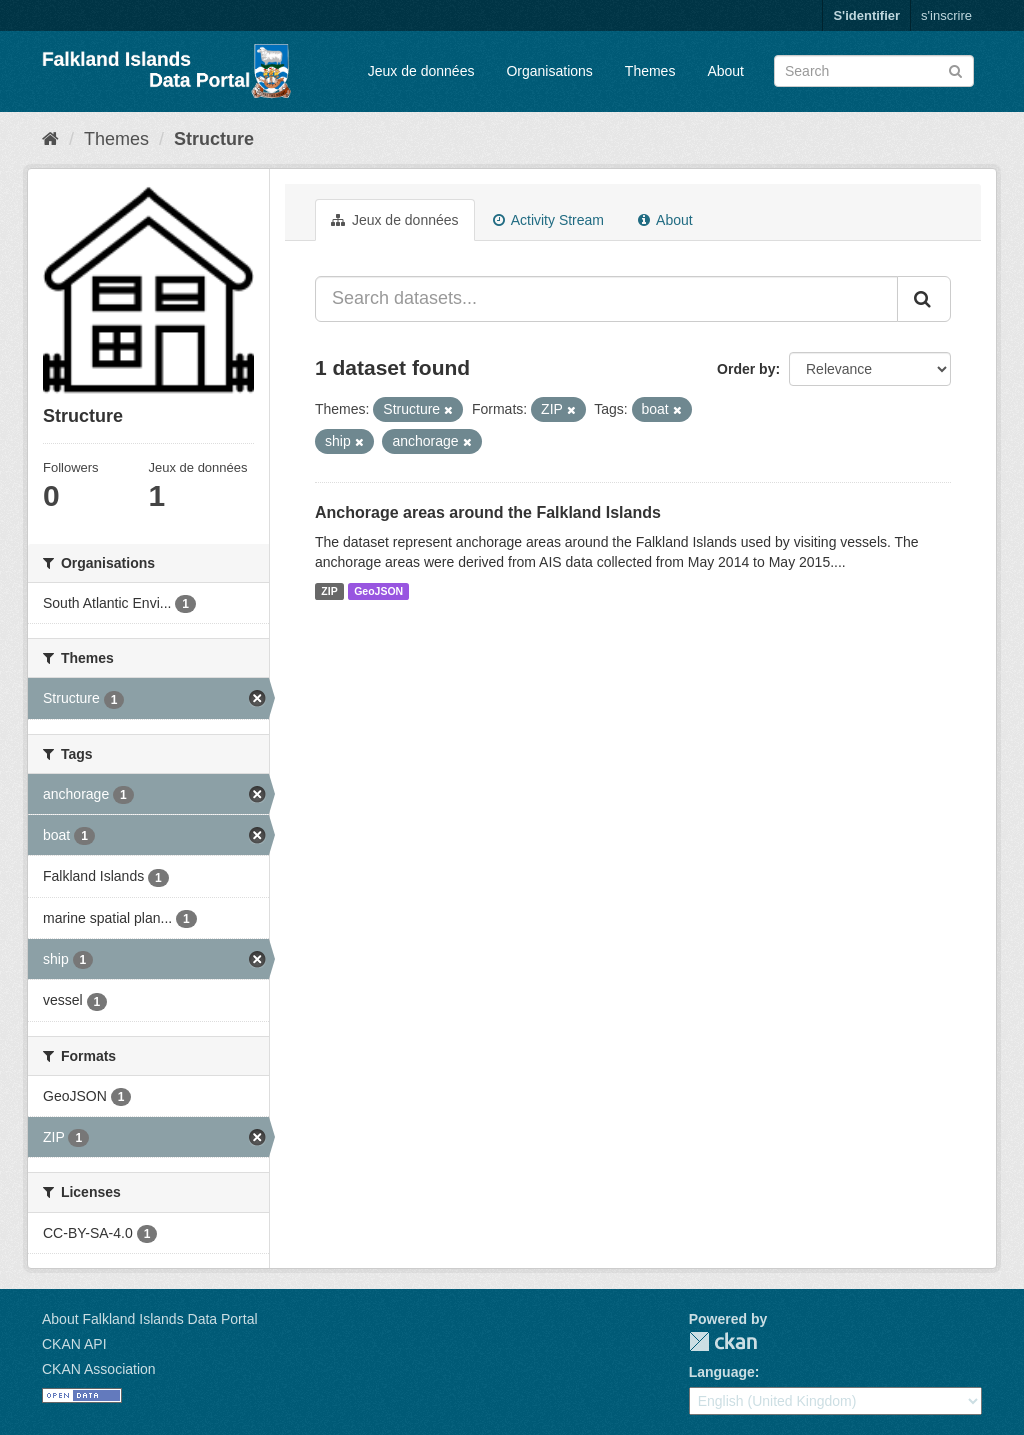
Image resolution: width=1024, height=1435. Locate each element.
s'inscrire (946, 15)
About (725, 71)
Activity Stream (548, 220)
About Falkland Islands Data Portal (150, 1319)
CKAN (723, 1341)
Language (722, 1372)
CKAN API (74, 1344)
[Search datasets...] (606, 299)
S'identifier (866, 15)
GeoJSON (378, 591)
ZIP (329, 591)
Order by (746, 369)
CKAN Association (99, 1369)
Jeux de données (421, 71)
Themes (650, 71)
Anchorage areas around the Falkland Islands (488, 512)
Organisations (549, 71)
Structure (214, 139)
